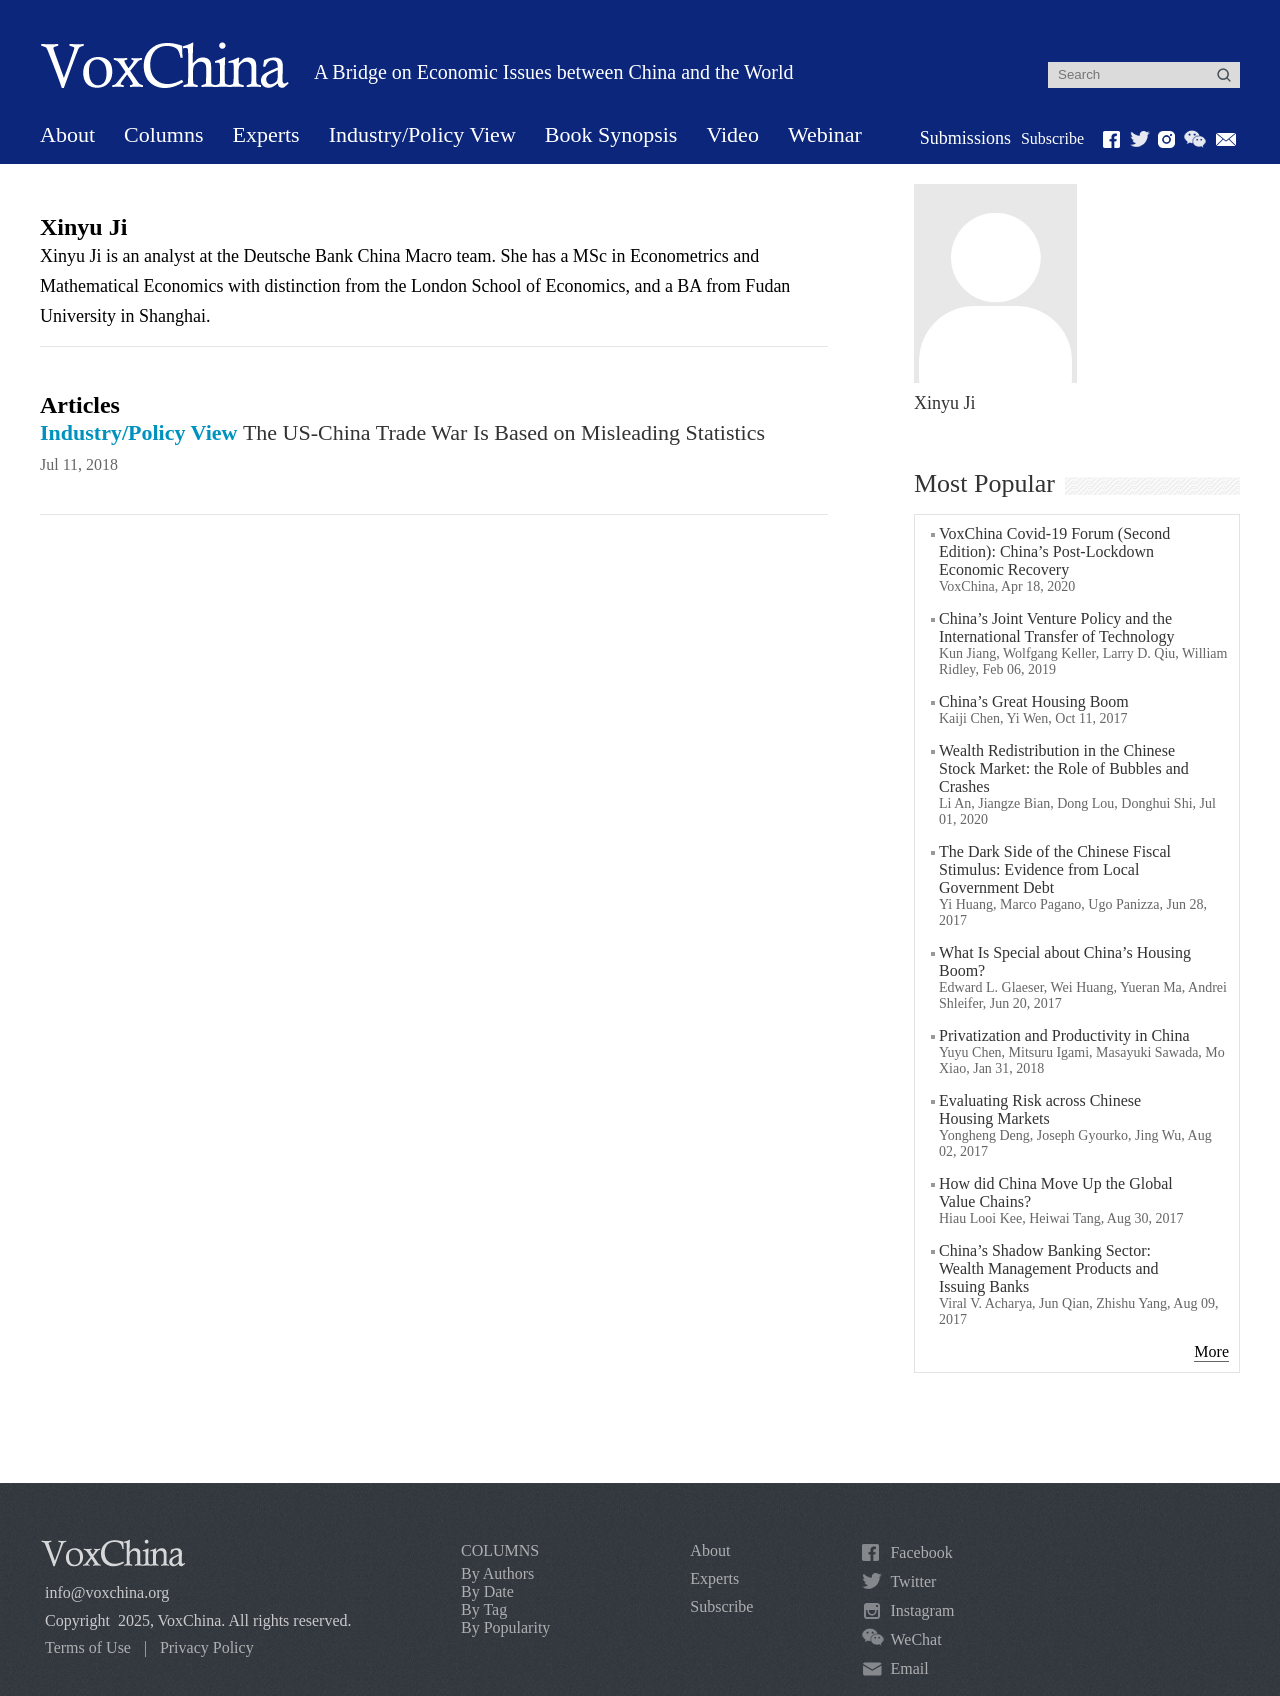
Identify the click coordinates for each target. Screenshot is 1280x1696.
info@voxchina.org (107, 1592)
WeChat (915, 1639)
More (1211, 1351)
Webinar (825, 134)
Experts (265, 134)
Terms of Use (88, 1647)
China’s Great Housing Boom (1034, 701)
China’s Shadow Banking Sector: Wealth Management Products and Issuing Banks (1049, 1268)
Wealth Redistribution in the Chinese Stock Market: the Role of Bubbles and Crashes (1064, 768)
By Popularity (505, 1627)
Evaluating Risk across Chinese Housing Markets (1040, 1109)
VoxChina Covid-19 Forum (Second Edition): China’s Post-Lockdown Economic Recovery (1054, 551)
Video (732, 134)
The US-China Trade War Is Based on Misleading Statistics (402, 432)
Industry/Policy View (422, 134)
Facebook (921, 1552)
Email (909, 1668)
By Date (487, 1591)
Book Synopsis (611, 134)
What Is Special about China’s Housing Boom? (1065, 961)
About (67, 134)
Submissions (965, 138)
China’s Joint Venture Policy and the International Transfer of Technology (1056, 627)
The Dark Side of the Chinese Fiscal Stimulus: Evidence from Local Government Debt (1055, 869)
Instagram (922, 1610)
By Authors (497, 1573)
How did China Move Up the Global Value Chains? (1056, 1192)
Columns (163, 134)
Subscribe (1052, 138)
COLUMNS (500, 1550)
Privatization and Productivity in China (1064, 1035)
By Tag (484, 1609)
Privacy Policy (207, 1647)
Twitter (913, 1581)
